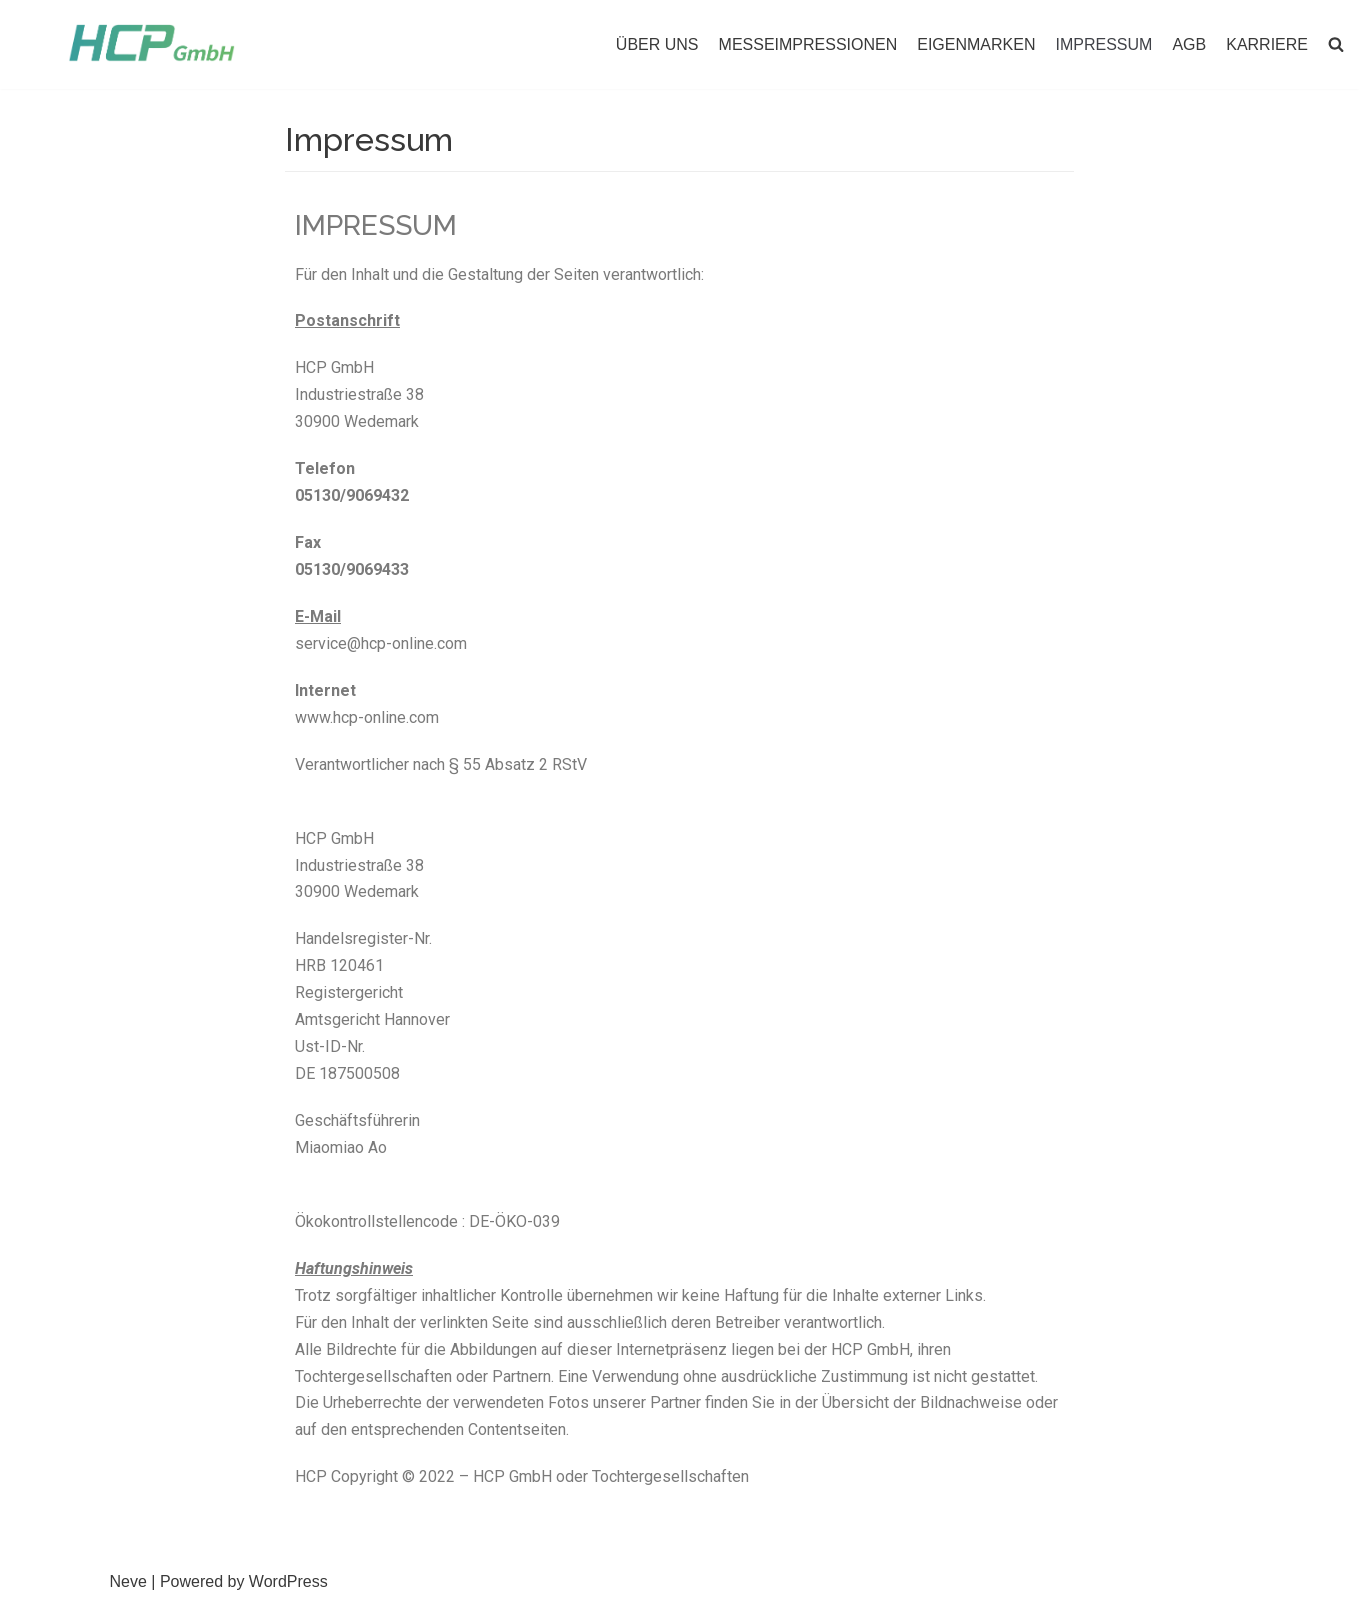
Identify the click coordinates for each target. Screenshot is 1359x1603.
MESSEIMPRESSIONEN (808, 44)
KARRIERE (1267, 44)
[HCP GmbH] (151, 43)
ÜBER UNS (657, 44)
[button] (1336, 44)
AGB (1189, 44)
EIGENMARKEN (976, 44)
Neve (128, 1581)
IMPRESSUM (1104, 44)
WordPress (288, 1581)
